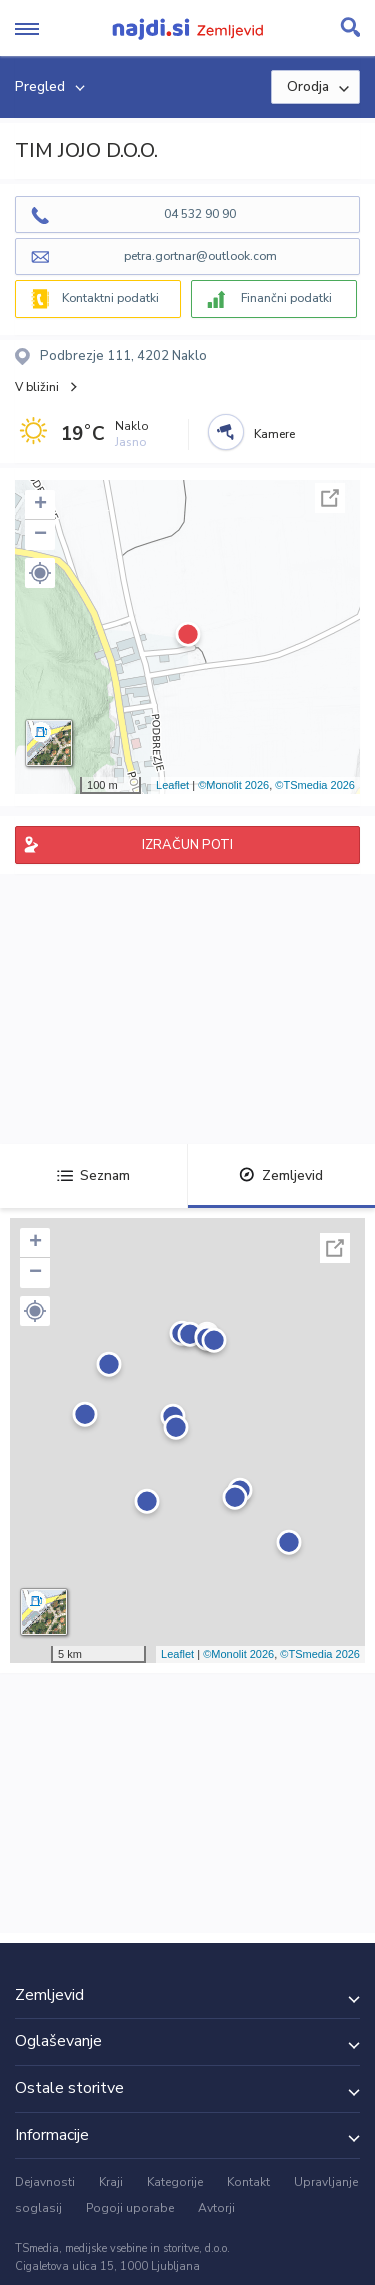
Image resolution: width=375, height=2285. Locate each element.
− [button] (40, 535)
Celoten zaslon (330, 498)
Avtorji (216, 2208)
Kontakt (248, 2182)
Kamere (274, 434)
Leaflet (172, 785)
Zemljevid (281, 1175)
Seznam (93, 1175)
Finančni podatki (286, 298)
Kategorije (175, 2182)
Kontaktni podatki (110, 298)
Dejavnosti (45, 2182)
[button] (40, 573)
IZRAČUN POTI (187, 845)
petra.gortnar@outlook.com (200, 256)
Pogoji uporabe (130, 2208)
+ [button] (40, 505)
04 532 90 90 (200, 214)
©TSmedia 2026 (315, 785)
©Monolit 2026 (233, 785)
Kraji (111, 2182)
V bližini (37, 387)
